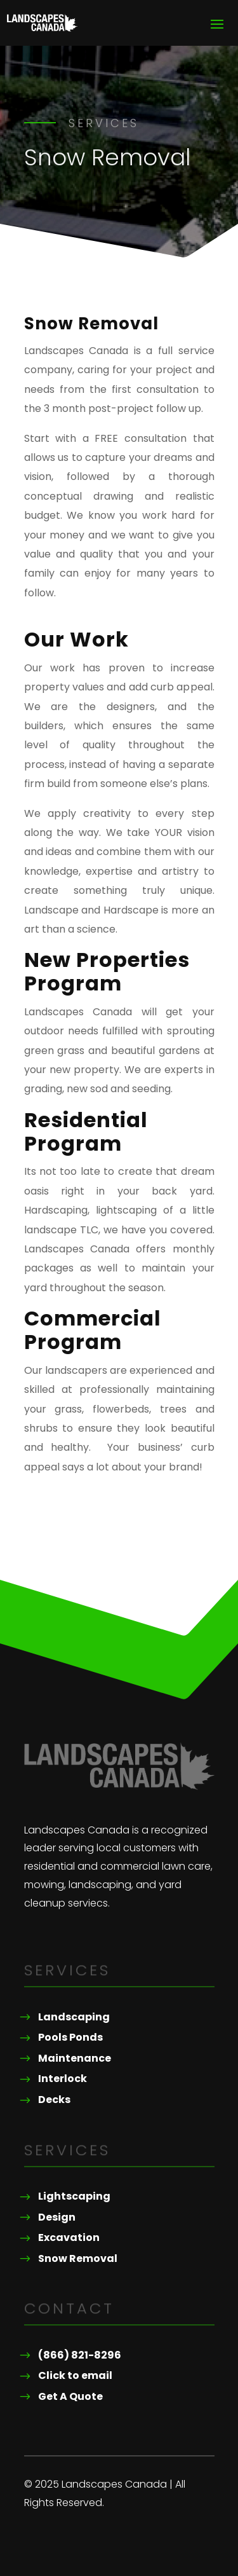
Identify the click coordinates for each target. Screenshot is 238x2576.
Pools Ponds (70, 2037)
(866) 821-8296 (79, 2355)
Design (57, 2217)
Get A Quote (70, 2396)
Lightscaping (74, 2196)
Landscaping (74, 2017)
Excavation (69, 2237)
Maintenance (74, 2058)
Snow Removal (77, 2258)
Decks (54, 2099)
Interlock (62, 2078)
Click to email (75, 2375)
